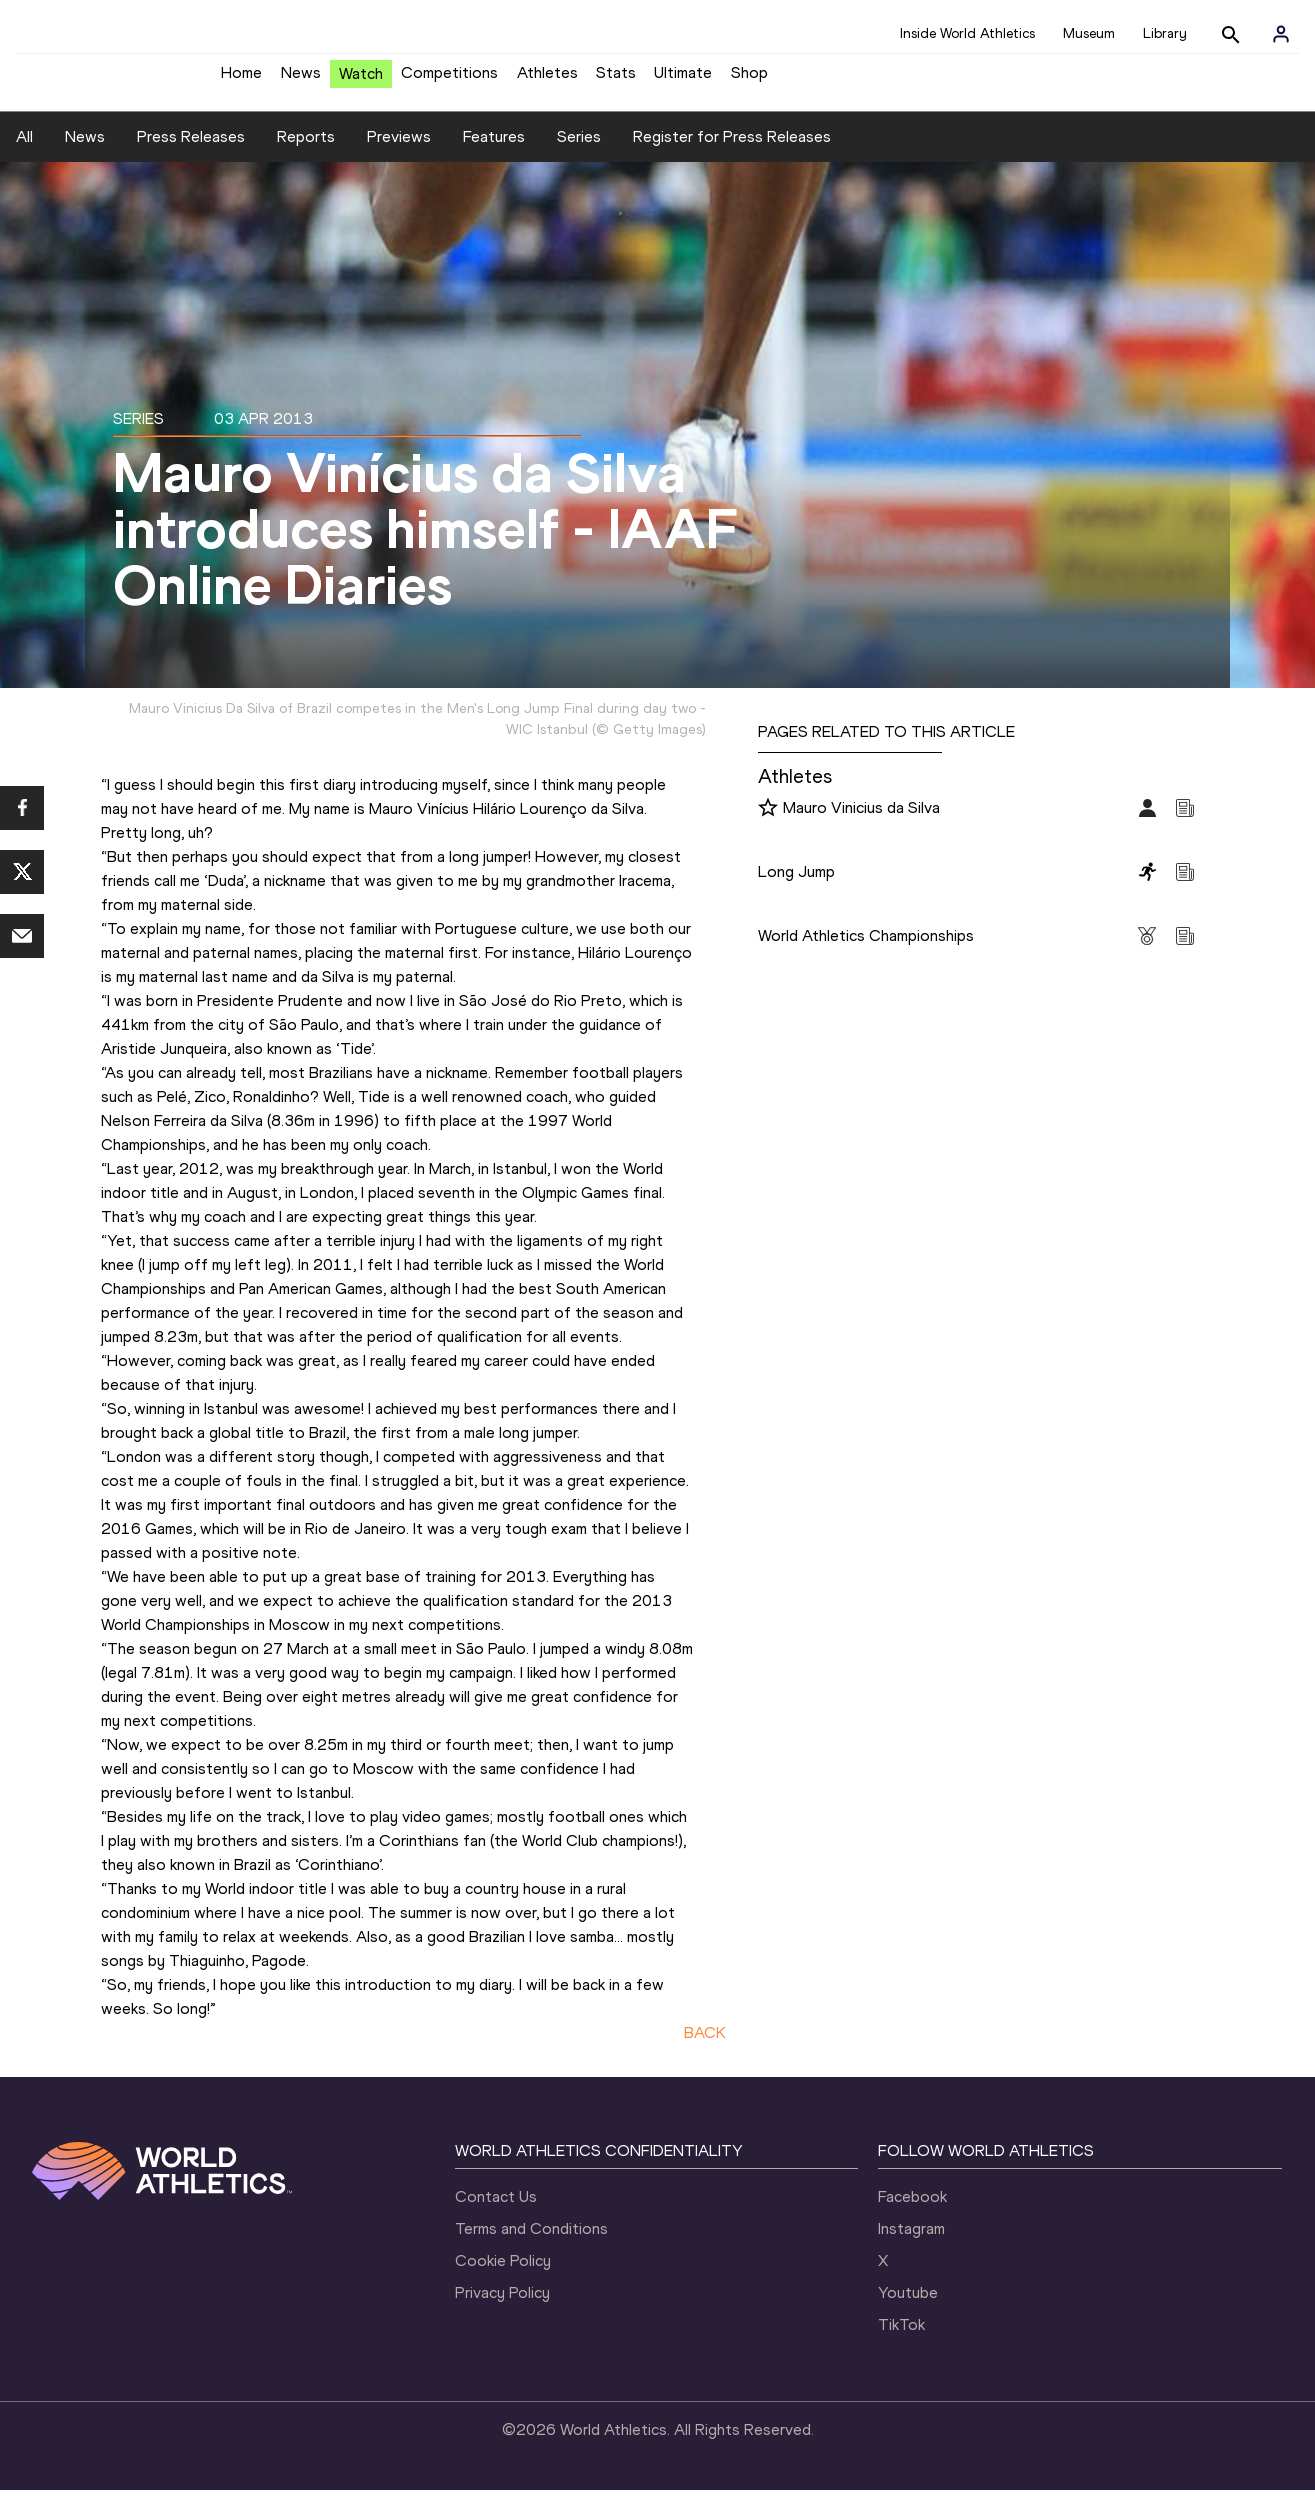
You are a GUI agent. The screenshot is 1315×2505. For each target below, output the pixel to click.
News (301, 80)
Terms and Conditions (531, 2243)
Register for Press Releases (732, 151)
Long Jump (796, 886)
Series (579, 151)
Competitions (449, 80)
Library (1165, 33)
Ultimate (683, 80)
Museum (1089, 33)
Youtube (908, 2307)
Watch (361, 81)
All (24, 151)
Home (241, 80)
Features (494, 151)
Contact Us (496, 2211)
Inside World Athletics (967, 33)
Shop (749, 80)
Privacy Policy (502, 2307)
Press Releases (191, 151)
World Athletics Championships (866, 950)
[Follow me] (768, 824)
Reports (306, 151)
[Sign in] (1281, 34)
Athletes (547, 80)
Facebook (912, 2211)
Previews (399, 151)
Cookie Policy (503, 2275)
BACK (705, 2047)
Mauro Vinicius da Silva (861, 822)
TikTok (901, 2339)
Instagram (911, 2243)
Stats (616, 80)
